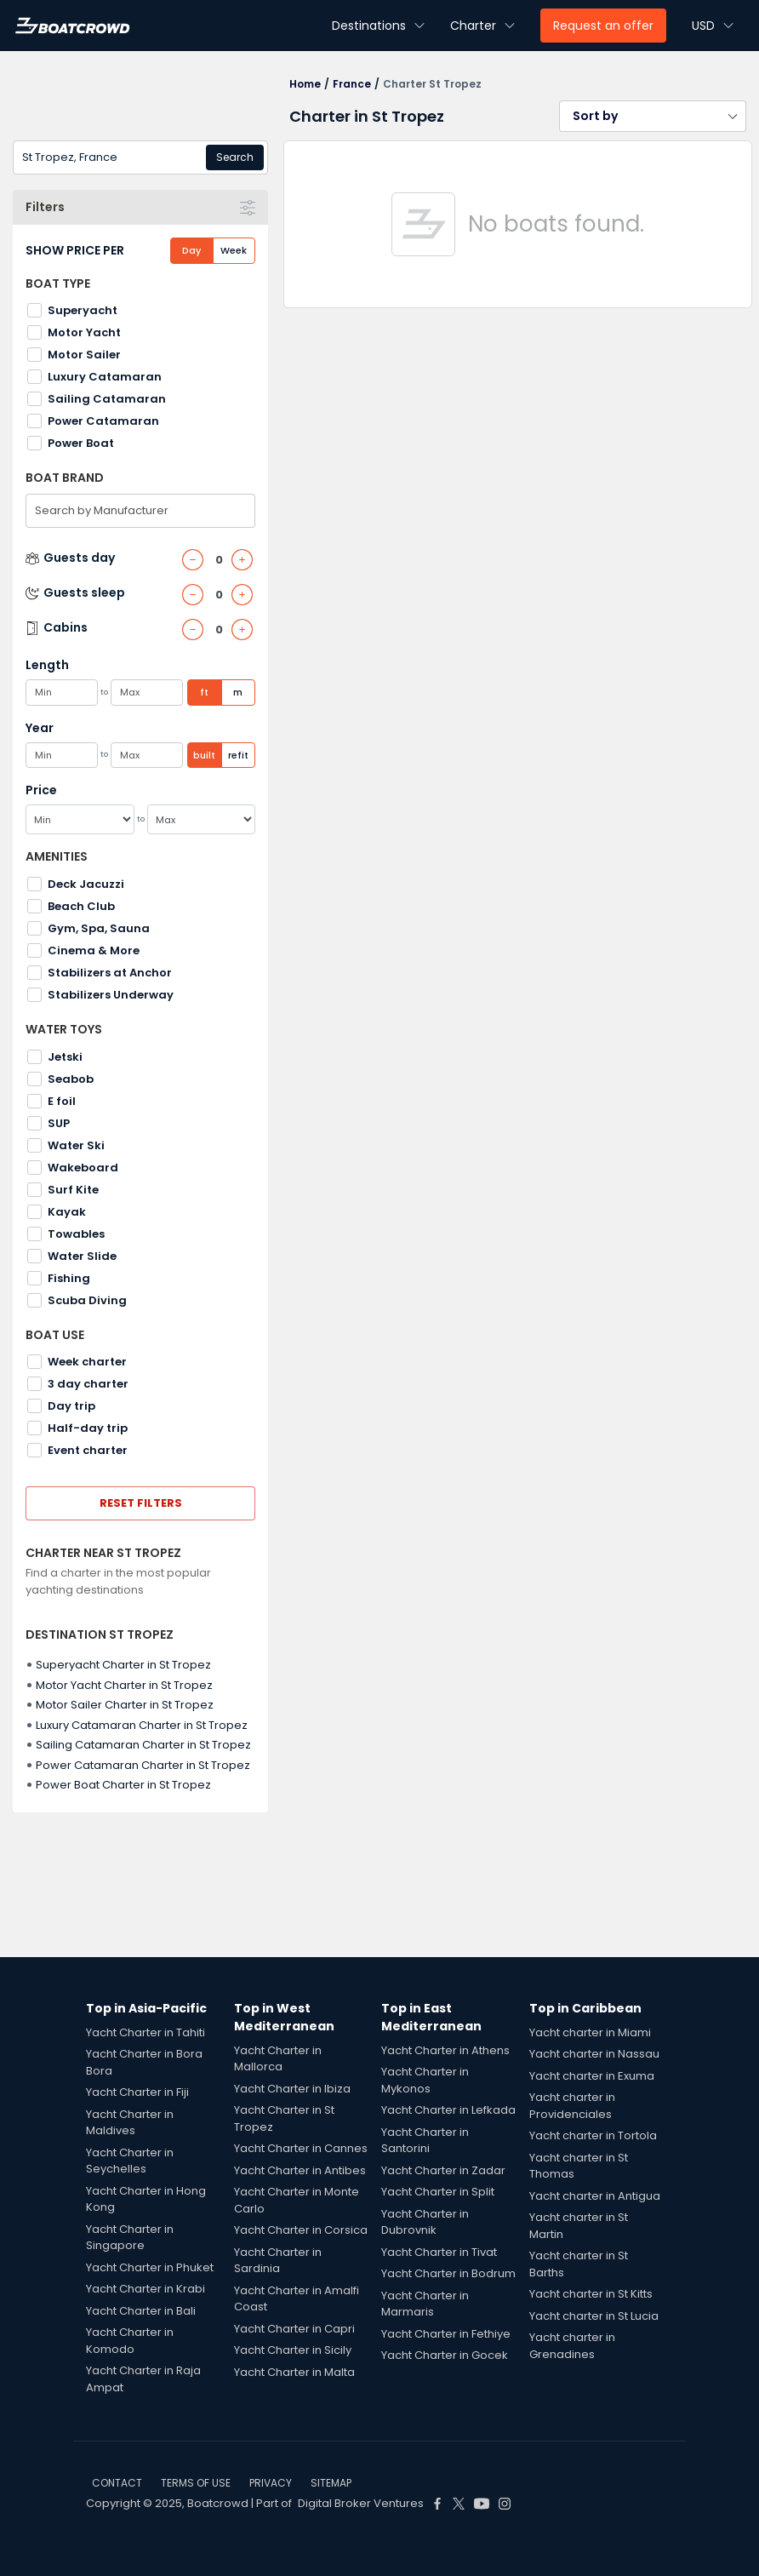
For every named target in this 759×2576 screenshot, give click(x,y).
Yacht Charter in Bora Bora (144, 2062)
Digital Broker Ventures (361, 2503)
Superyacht (82, 310)
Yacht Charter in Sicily (292, 2350)
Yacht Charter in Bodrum (448, 2273)
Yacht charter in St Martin (578, 2225)
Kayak (67, 1212)
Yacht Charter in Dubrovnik (425, 2222)
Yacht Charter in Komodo (130, 2340)
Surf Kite (73, 1190)
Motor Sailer (84, 354)
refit (238, 755)
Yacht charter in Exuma (591, 2076)
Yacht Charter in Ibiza (292, 2089)
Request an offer (603, 25)
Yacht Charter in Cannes (301, 2148)
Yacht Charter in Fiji (137, 2092)
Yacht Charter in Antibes (300, 2170)
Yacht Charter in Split (437, 2192)
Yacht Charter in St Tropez (284, 2118)
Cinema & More (94, 950)
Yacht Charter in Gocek (444, 2355)
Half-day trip (88, 1428)
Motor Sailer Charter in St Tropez (125, 1705)
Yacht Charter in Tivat (439, 2252)
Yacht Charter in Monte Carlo (296, 2200)
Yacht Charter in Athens (445, 2050)
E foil (62, 1101)
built (204, 755)
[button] (652, 116)
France (352, 84)
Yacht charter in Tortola (593, 2135)
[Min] (80, 819)
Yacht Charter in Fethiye (446, 2334)
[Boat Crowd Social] (437, 2504)
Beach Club (81, 906)
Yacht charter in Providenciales (572, 2105)
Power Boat (81, 443)
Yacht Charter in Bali (141, 2311)
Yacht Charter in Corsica (301, 2230)
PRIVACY (270, 2483)
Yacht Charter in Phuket (150, 2267)
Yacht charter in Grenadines (572, 2345)
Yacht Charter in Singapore (130, 2237)
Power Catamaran (103, 421)
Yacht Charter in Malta (294, 2372)
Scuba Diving (87, 1300)
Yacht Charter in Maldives (130, 2122)
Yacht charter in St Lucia (594, 2316)
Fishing (69, 1278)
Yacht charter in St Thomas (578, 2166)
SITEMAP (331, 2483)
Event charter (88, 1450)
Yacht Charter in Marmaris (425, 2304)
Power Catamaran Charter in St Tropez (143, 1765)
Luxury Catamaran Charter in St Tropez (142, 1725)
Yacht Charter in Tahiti (145, 2032)
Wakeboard (83, 1167)
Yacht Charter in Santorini (425, 2140)
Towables (76, 1234)
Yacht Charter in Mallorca (278, 2058)
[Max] (201, 819)
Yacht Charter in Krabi (145, 2289)
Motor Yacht (84, 332)
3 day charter (88, 1384)
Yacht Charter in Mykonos (425, 2080)
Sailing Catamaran (107, 399)
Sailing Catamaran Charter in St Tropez (143, 1745)
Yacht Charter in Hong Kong (146, 2199)
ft (204, 692)
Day (191, 250)
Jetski (65, 1057)
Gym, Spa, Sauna (99, 928)
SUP (59, 1123)
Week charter (87, 1362)
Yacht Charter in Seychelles (130, 2161)
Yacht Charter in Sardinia (278, 2260)
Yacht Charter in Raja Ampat (143, 2379)
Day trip (71, 1406)
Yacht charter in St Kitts (591, 2294)
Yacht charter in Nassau (594, 2054)
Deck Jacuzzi (86, 884)
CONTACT (117, 2483)
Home (305, 84)
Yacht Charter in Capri (294, 2329)
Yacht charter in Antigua (594, 2196)
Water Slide (82, 1256)
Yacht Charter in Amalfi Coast (296, 2299)
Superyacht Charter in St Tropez (123, 1665)
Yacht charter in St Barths (578, 2264)
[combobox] (140, 157)
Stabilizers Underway (111, 995)
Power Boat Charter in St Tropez (123, 1785)
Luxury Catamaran (105, 377)
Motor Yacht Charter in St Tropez (124, 1685)
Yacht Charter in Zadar (443, 2170)
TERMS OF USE (196, 2483)
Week (233, 250)
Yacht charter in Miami (590, 2032)
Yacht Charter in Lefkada (448, 2110)
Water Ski (76, 1145)
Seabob (71, 1079)
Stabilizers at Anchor (110, 973)
